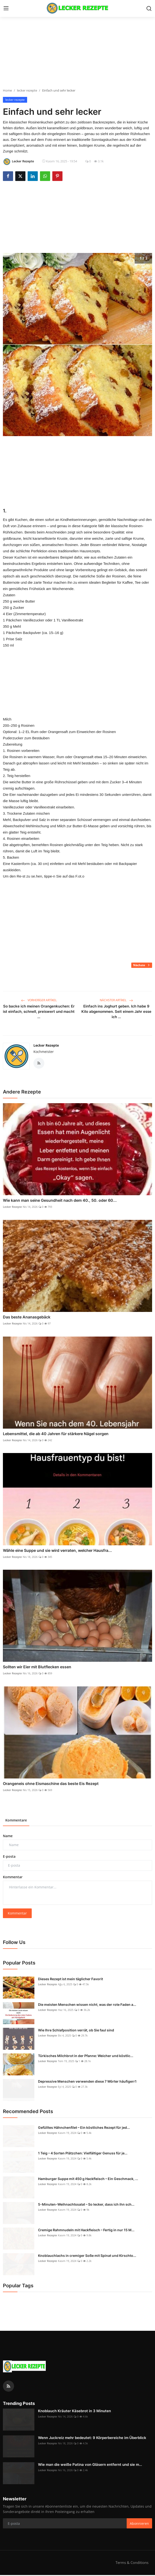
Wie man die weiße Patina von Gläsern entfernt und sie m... (90, 2465)
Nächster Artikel (116, 1000)
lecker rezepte (27, 90)
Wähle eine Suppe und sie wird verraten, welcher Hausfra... (57, 1551)
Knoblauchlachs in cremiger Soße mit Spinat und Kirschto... (87, 2256)
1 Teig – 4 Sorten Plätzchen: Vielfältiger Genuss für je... (82, 2154)
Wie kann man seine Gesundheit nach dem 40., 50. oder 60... (60, 1201)
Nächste (141, 965)
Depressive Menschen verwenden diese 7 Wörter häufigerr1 (87, 2082)
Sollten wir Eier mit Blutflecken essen (37, 1667)
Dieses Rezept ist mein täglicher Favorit (70, 1980)
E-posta (9, 1857)
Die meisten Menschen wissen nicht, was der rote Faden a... (87, 2005)
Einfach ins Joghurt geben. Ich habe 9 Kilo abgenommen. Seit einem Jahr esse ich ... (116, 1011)
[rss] (8, 2386)
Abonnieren (139, 2524)
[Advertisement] (77, 54)
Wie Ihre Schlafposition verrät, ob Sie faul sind (76, 2031)
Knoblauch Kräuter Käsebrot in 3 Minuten (74, 2411)
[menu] (6, 8)
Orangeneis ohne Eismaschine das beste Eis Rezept (51, 1784)
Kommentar (13, 1877)
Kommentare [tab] (16, 1821)
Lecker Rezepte (46, 1045)
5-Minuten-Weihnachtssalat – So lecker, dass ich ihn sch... (86, 2205)
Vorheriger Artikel (39, 1000)
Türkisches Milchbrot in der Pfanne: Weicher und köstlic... (85, 2056)
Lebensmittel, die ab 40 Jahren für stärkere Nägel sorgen (55, 1434)
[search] (149, 8)
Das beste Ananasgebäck (26, 1317)
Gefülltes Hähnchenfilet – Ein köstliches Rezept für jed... (84, 2128)
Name (8, 1836)
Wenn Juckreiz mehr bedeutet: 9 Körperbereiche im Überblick (92, 2438)
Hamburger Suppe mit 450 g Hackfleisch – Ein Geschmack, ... (88, 2179)
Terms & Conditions (132, 2563)
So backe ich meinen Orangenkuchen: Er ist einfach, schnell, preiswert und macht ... (39, 1011)
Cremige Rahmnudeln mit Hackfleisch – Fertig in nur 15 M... (86, 2231)
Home (7, 90)
